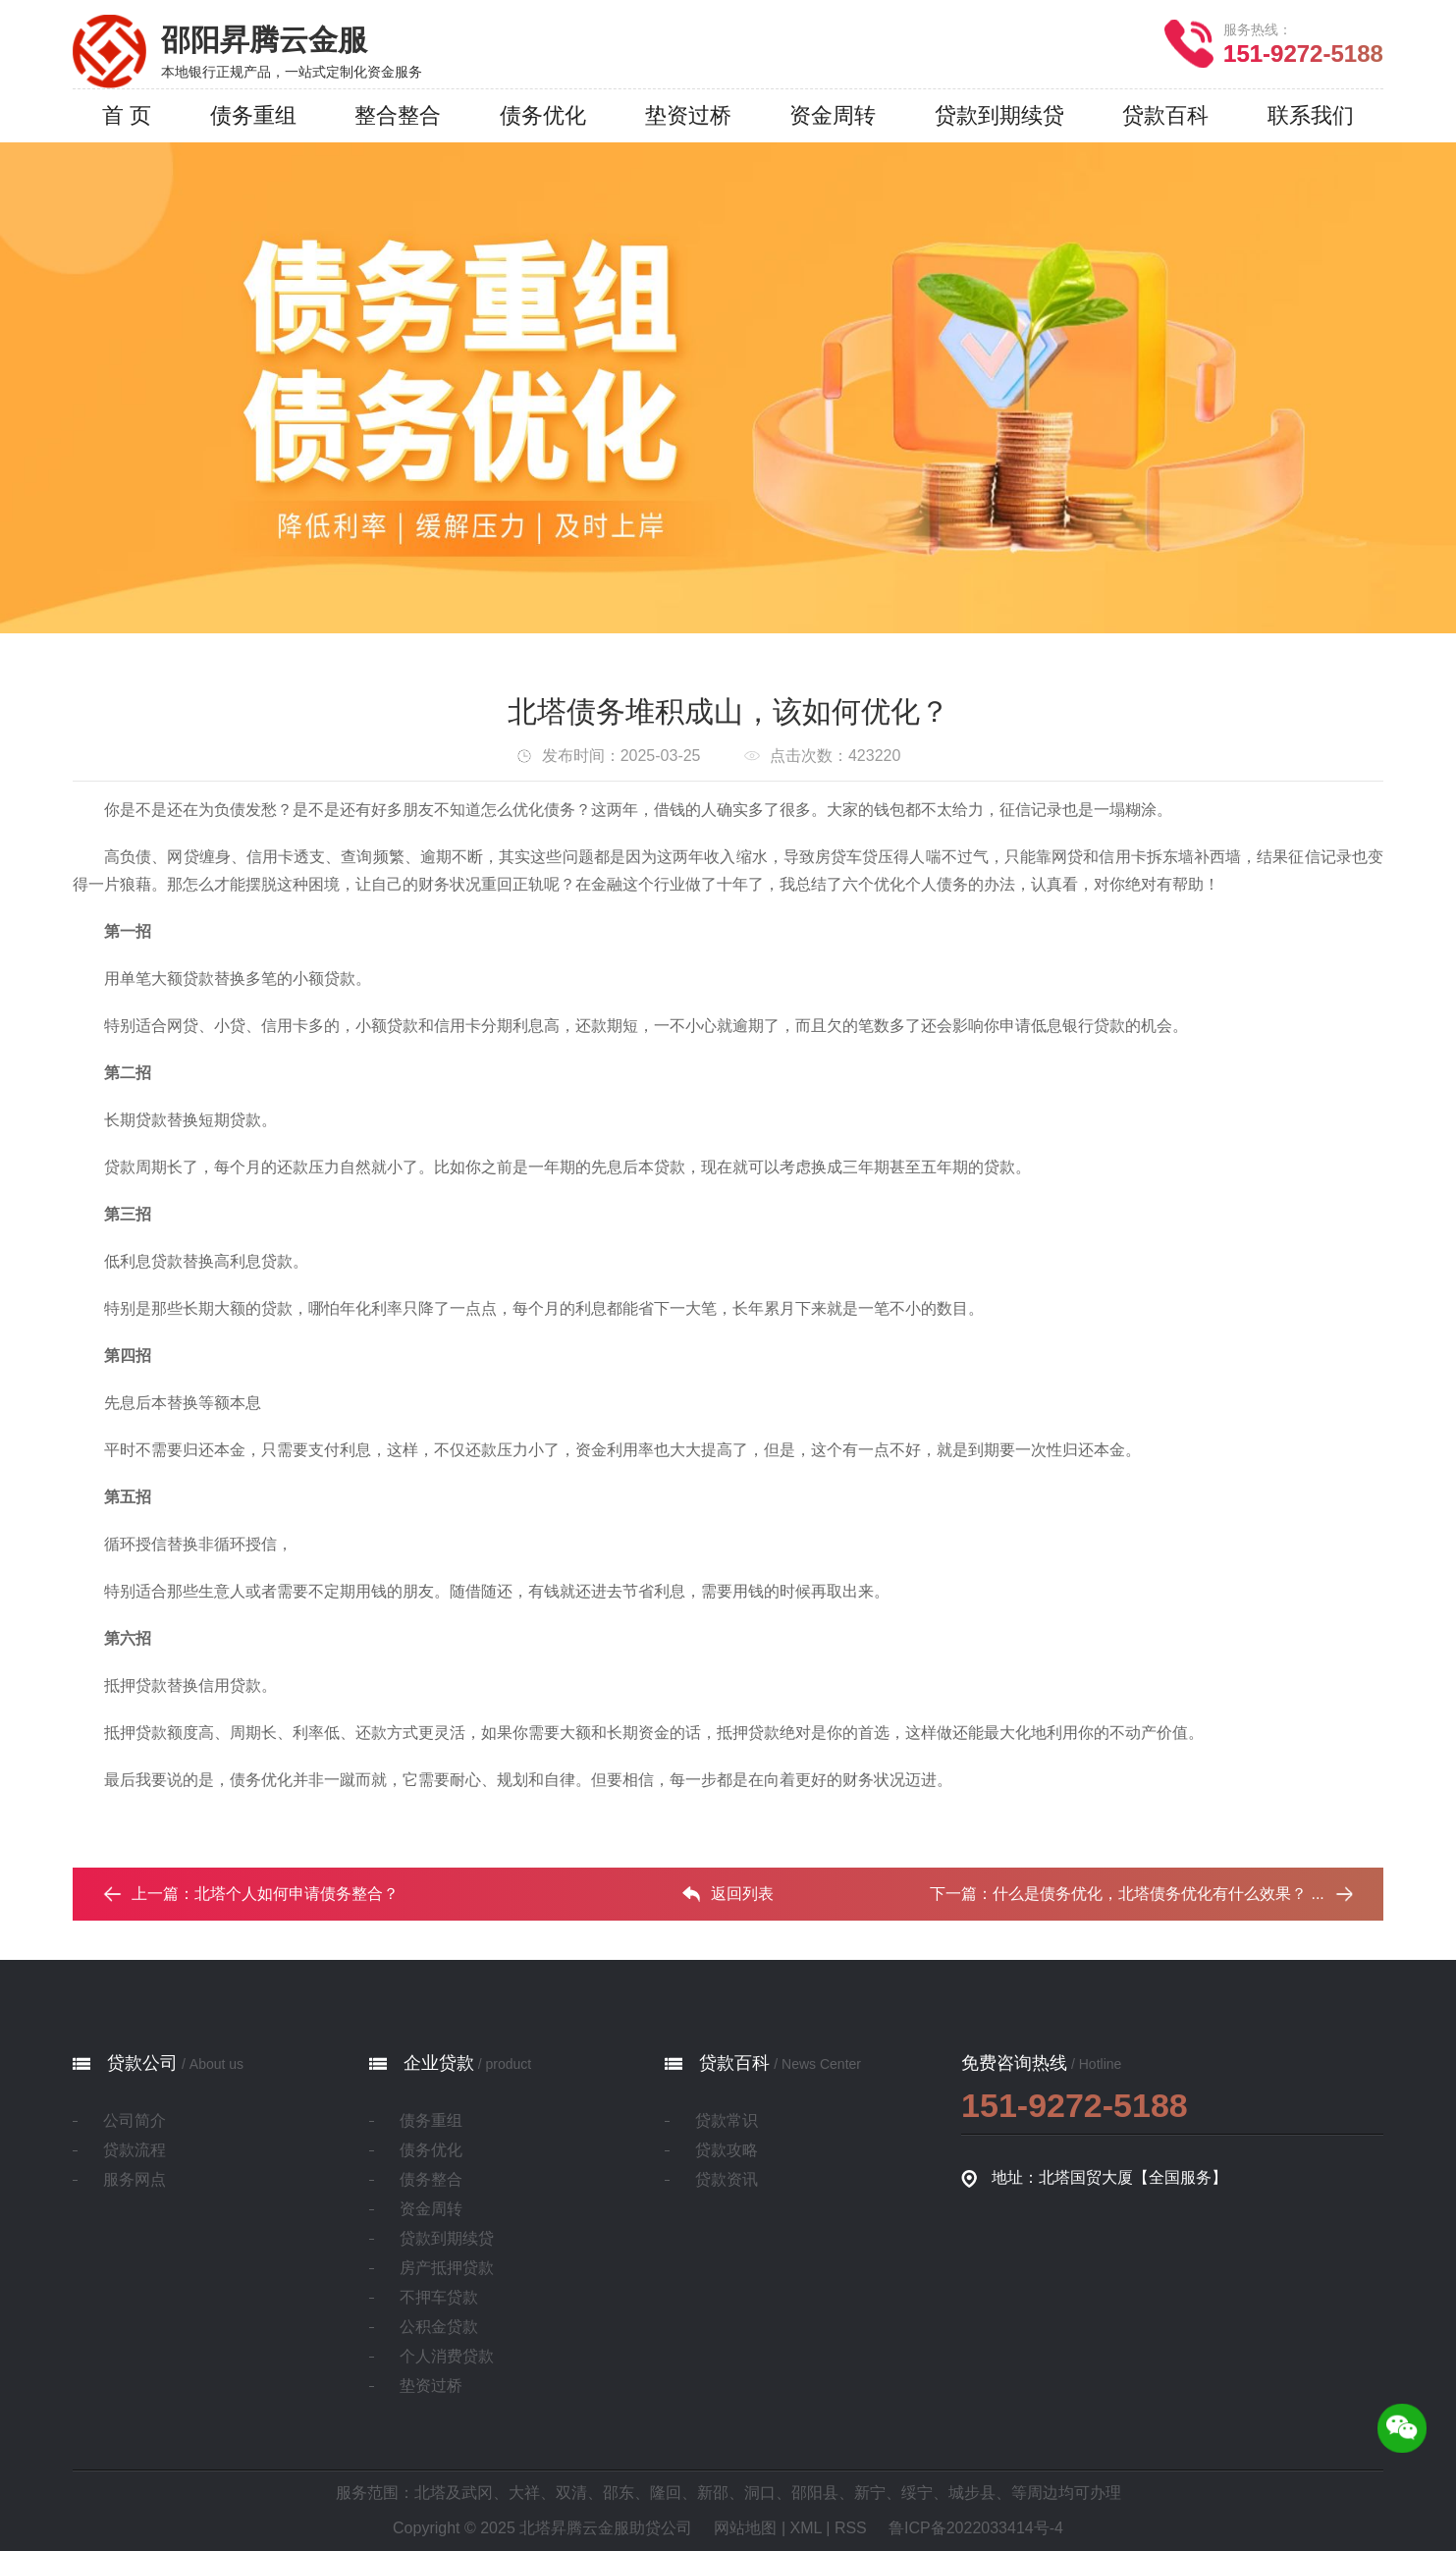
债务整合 (431, 2179)
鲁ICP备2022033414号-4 (976, 2528)
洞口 (760, 2492)
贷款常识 (726, 2120)
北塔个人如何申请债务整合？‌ (296, 1893)
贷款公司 (142, 2063)
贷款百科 (734, 2063)
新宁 (870, 2492)
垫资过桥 (431, 2385)
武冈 (477, 2492)
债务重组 (431, 2120)
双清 (571, 2492)
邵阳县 (814, 2492)
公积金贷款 (439, 2326)
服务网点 (134, 2179)
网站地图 (745, 2528)
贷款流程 (134, 2150)
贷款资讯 (726, 2179)
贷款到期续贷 (447, 2238)
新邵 (712, 2492)
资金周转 (431, 2208)
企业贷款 (439, 2063)
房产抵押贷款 (447, 2267)
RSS (851, 2528)
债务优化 (431, 2150)
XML (806, 2528)
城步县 (972, 2492)
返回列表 (727, 1894)
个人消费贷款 (447, 2356)
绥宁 (917, 2492)
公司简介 (134, 2120)
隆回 (665, 2492)
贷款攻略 (726, 2150)
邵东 (618, 2492)
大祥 (524, 2492)
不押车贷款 (439, 2297)
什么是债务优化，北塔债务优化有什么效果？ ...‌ (1158, 1893)
